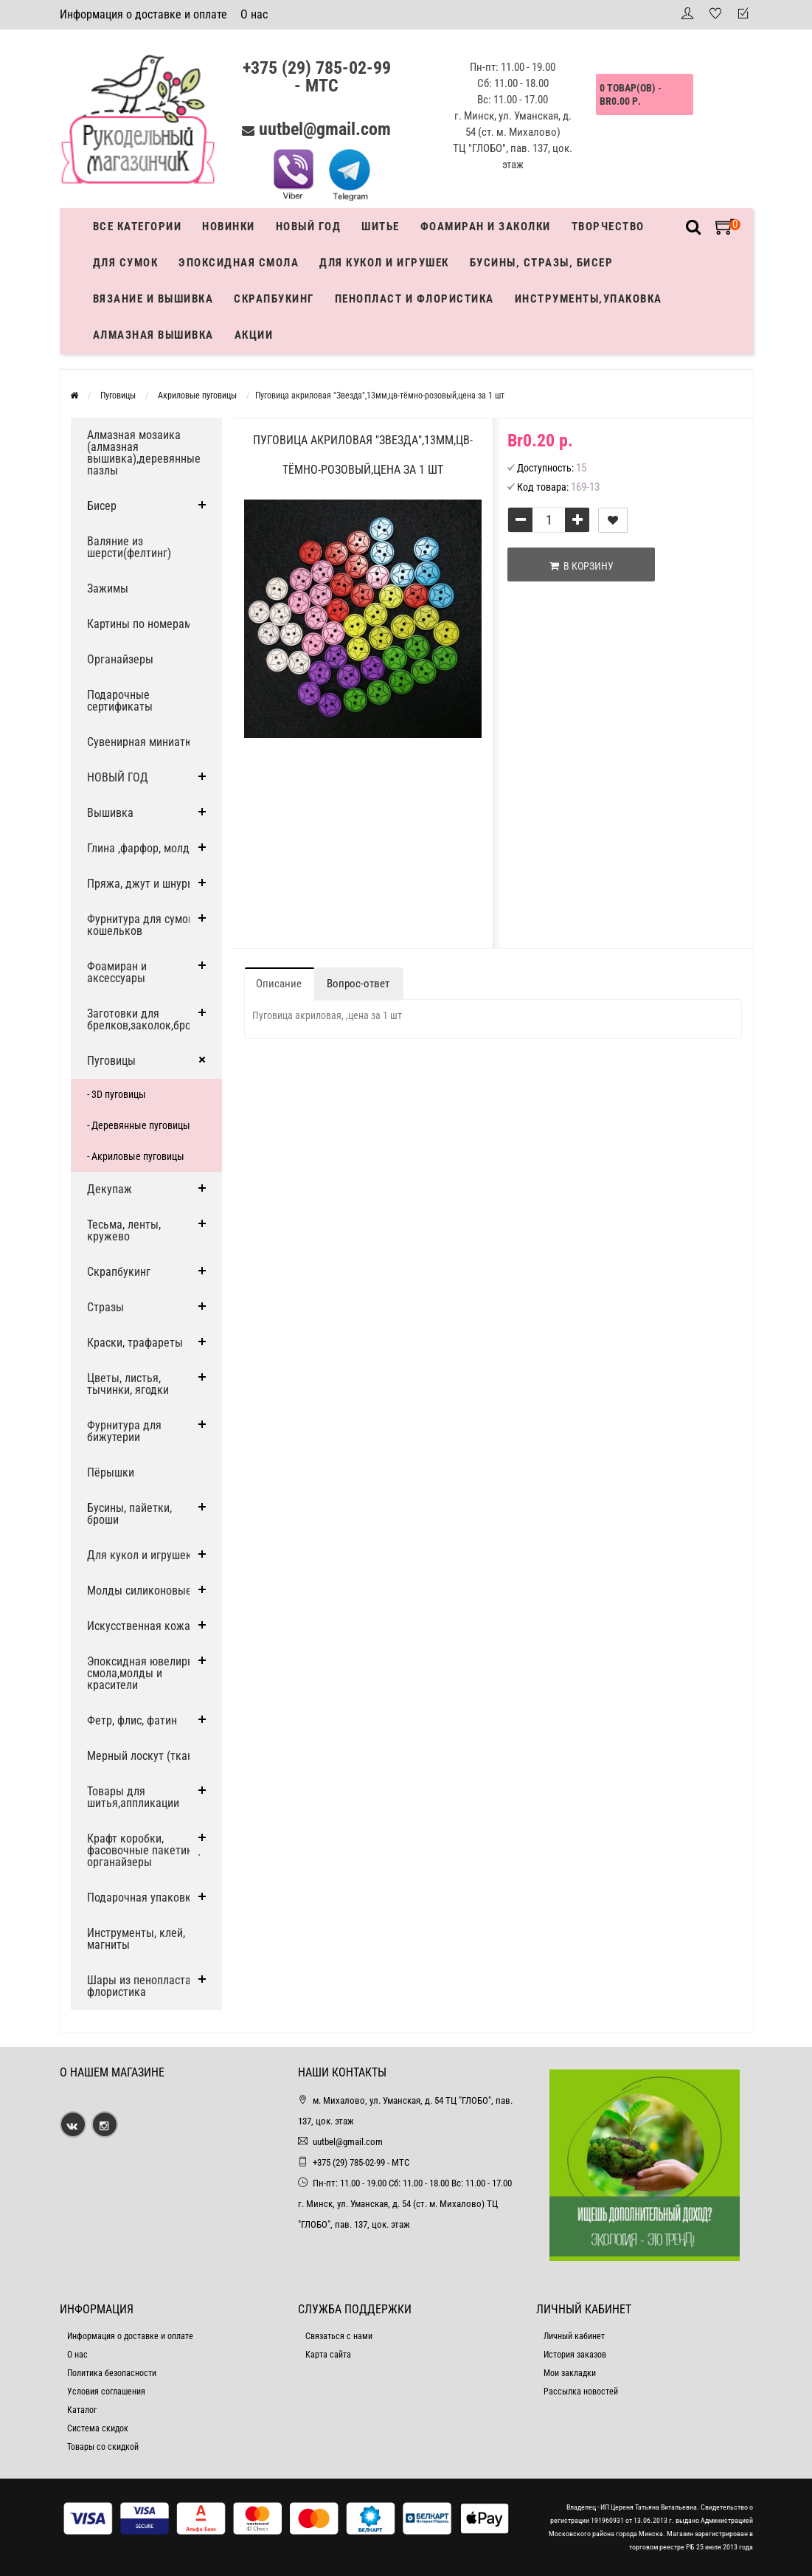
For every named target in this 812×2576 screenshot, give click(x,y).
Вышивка (110, 813)
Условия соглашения (106, 2391)
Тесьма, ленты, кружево (124, 1230)
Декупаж (109, 1189)
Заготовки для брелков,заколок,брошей (149, 1019)
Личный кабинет (574, 2336)
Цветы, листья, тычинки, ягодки (128, 1384)
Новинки (228, 226)
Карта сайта (328, 2354)
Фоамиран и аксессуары (117, 972)
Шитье (380, 226)
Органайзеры (120, 659)
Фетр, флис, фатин (132, 1720)
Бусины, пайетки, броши (129, 1514)
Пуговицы (111, 1061)
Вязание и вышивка (153, 298)
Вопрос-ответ (358, 983)
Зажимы (107, 588)
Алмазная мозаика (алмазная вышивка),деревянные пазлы (144, 452)
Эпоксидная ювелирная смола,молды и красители (146, 1673)
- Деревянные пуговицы (138, 1125)
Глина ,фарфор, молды (142, 848)
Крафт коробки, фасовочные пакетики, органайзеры (144, 1850)
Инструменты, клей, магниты (136, 1939)
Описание (279, 983)
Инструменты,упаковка (588, 298)
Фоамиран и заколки (485, 226)
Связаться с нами (338, 2336)
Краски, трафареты (135, 1343)
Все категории (137, 226)
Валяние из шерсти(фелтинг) (129, 547)
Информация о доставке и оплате (143, 14)
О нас (254, 14)
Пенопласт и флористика (414, 298)
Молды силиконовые (139, 1591)
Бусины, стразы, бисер (542, 262)
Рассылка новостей (581, 2391)
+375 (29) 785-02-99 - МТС (317, 77)
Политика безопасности (111, 2373)
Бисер (102, 506)
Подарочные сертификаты (120, 701)
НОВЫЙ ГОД (117, 777)
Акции (254, 335)
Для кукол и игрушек (384, 262)
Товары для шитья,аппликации (133, 1797)
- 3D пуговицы (116, 1094)
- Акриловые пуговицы (135, 1156)
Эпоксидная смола (238, 262)
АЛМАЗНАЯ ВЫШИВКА (153, 335)
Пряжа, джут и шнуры (141, 884)
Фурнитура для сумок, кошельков (141, 925)
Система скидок (97, 2428)
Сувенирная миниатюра (146, 742)
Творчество (608, 226)
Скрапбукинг (274, 298)
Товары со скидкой (103, 2447)
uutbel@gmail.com (325, 129)
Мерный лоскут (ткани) (145, 1756)
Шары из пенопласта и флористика (143, 1986)
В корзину (581, 566)
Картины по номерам (139, 624)
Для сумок (126, 262)
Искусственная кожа (138, 1626)
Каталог (82, 2410)
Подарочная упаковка (142, 1897)
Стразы (105, 1307)
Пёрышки (110, 1472)
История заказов (575, 2354)
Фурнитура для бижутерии (124, 1431)
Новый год (308, 226)
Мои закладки (570, 2373)
